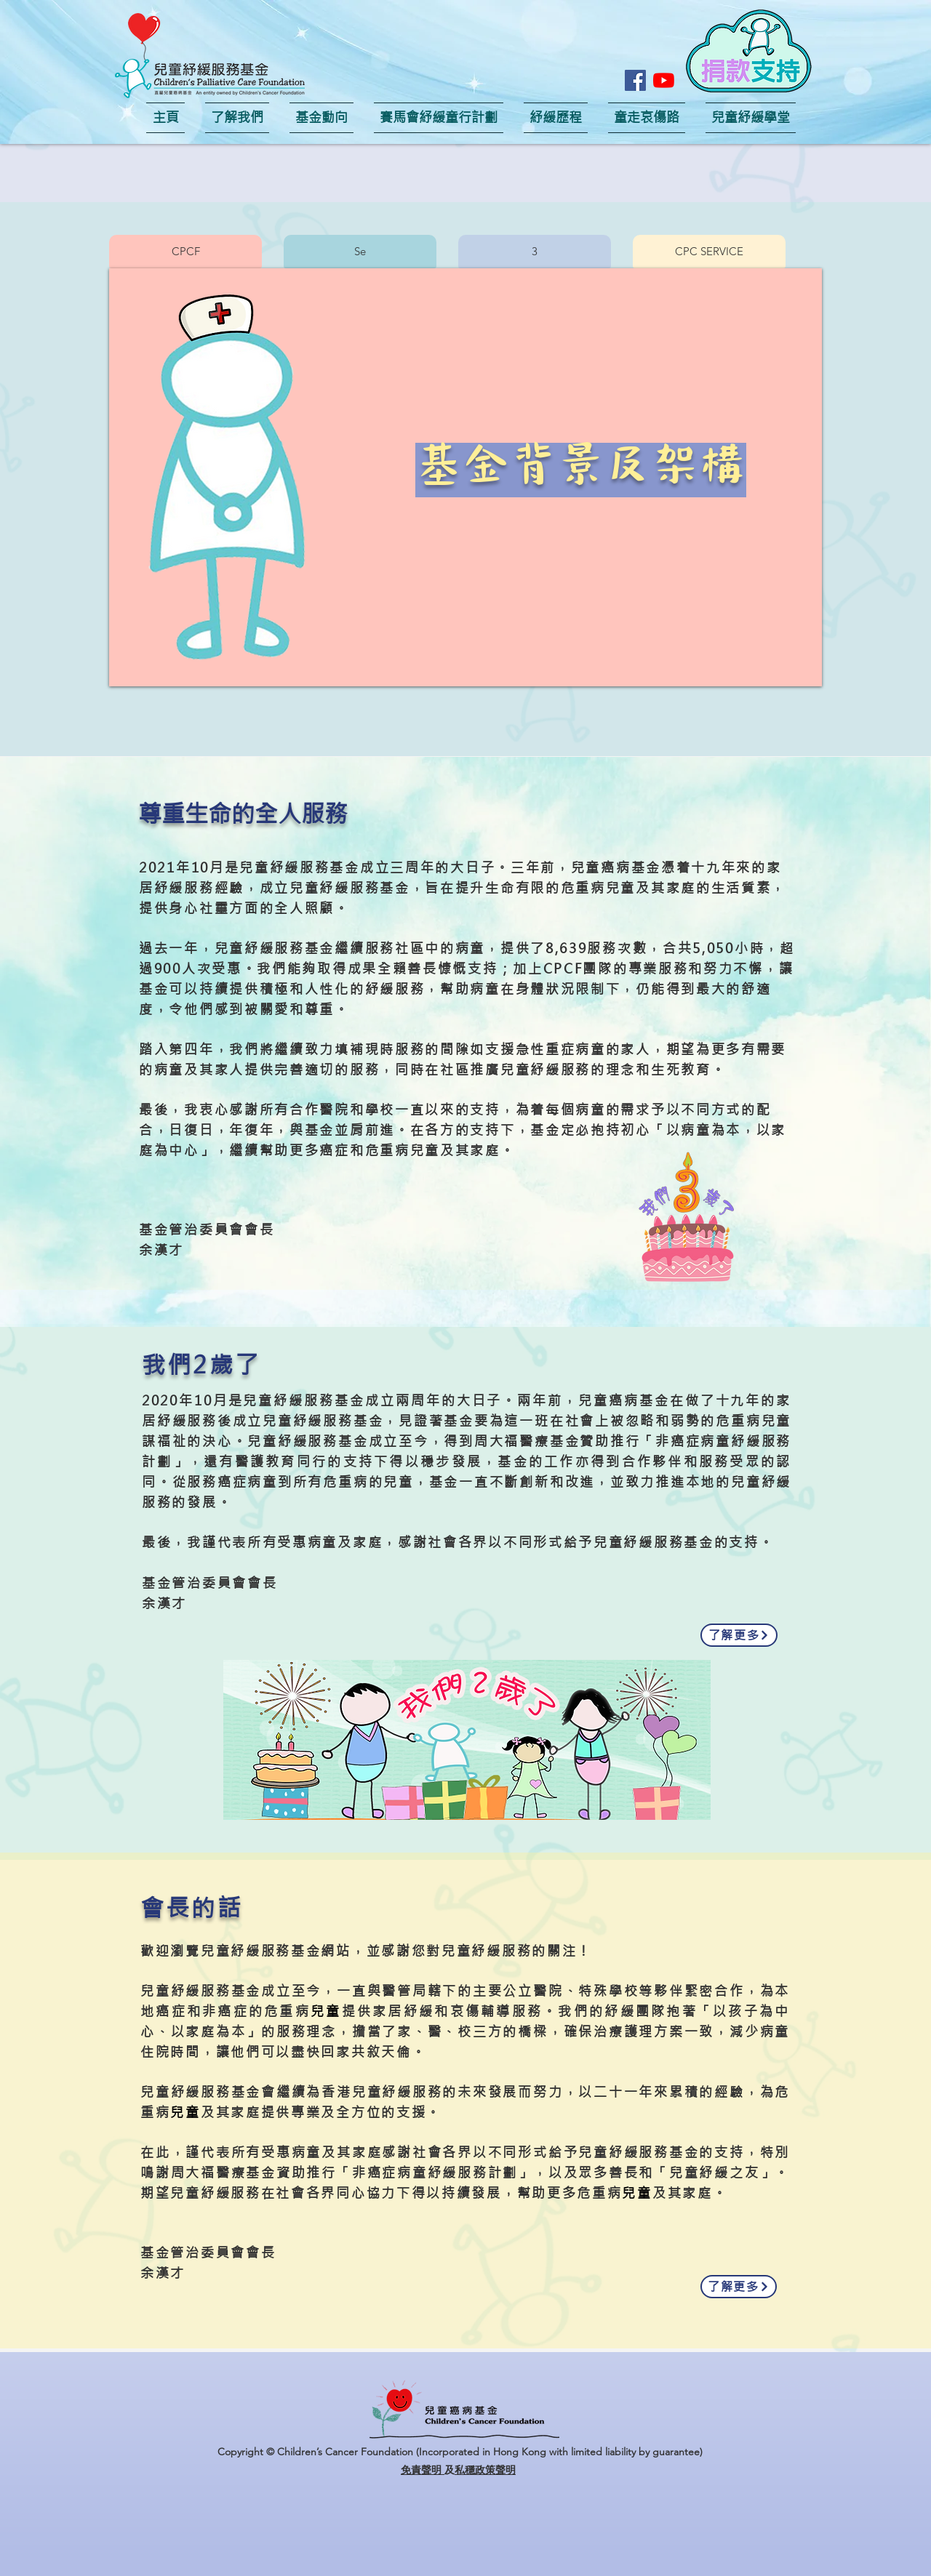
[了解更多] (739, 1635)
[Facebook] (635, 80)
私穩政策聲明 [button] (485, 2469)
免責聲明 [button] (422, 2469)
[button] (749, 51)
